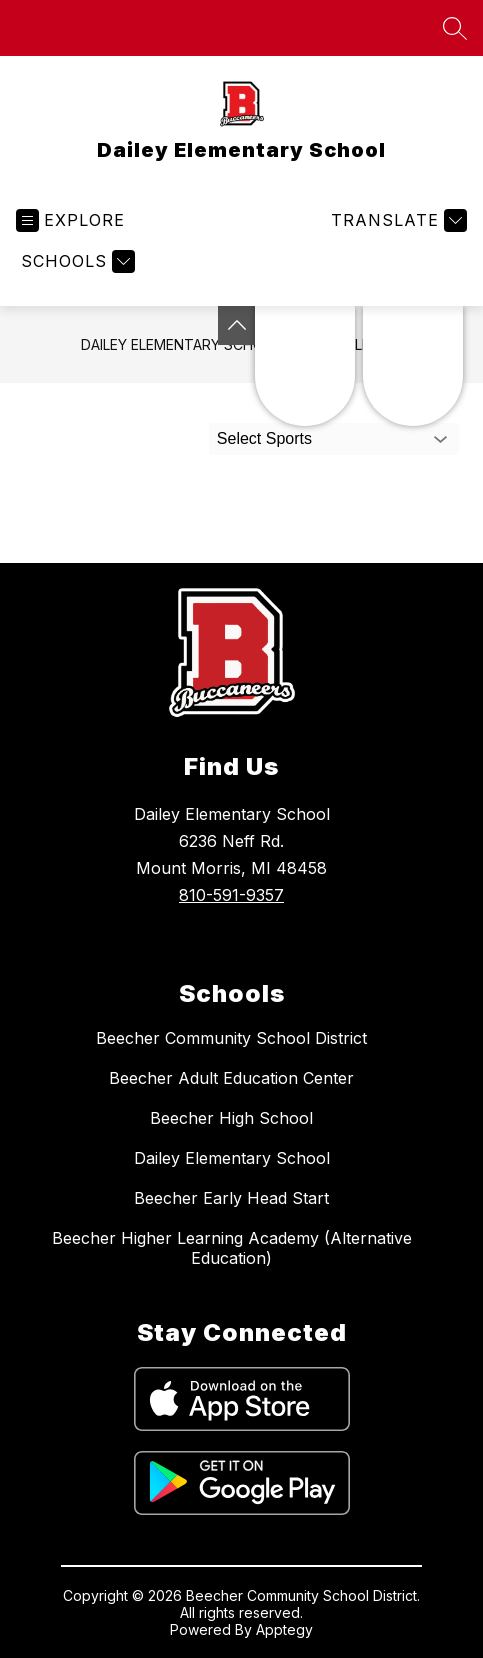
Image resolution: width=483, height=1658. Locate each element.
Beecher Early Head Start (231, 1198)
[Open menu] (70, 220)
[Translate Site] (396, 220)
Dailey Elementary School (181, 344)
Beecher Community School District (231, 1038)
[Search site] (455, 28)
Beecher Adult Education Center (231, 1078)
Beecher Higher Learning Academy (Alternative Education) (232, 1248)
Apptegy (284, 1629)
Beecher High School (231, 1118)
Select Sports (264, 438)
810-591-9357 (231, 895)
